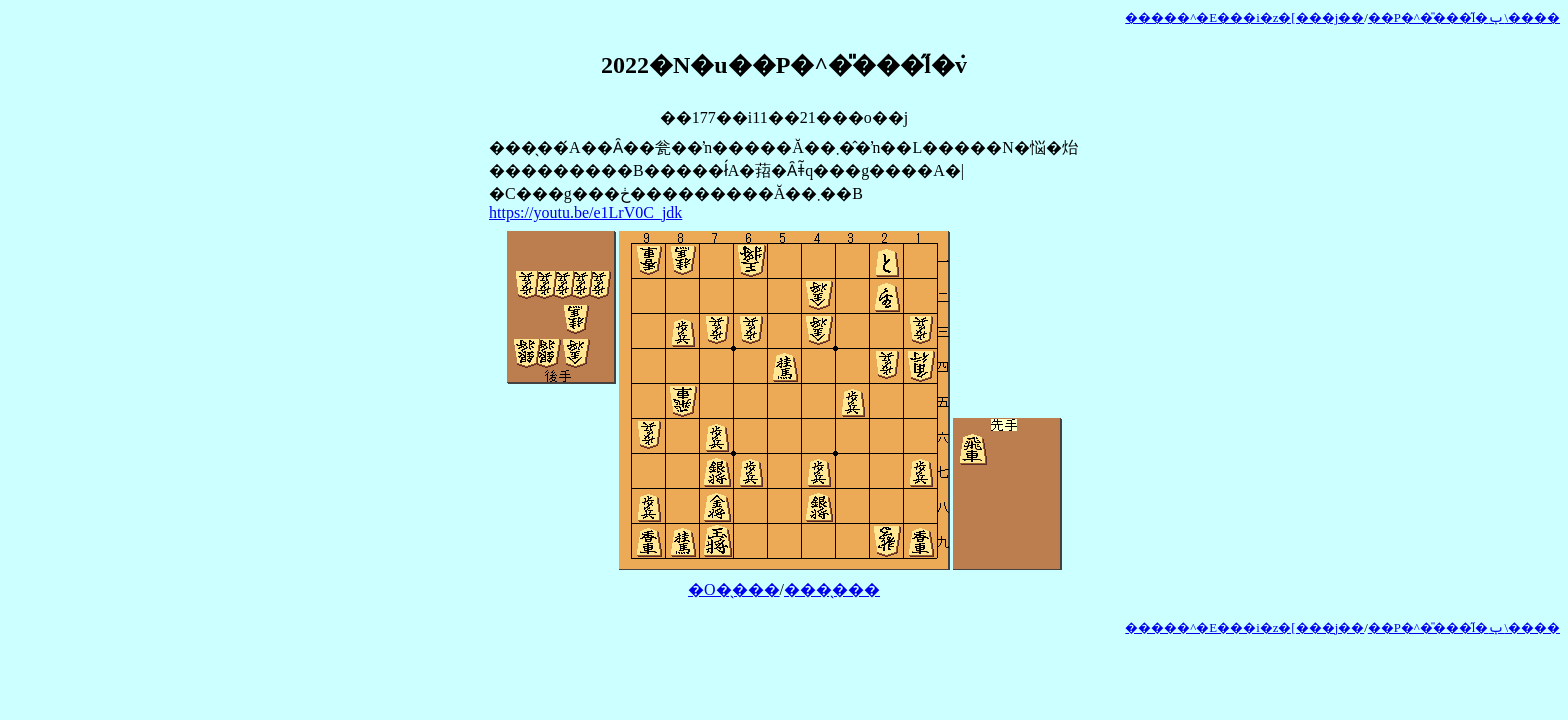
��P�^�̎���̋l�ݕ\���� (1464, 18)
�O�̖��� (734, 589)
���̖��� (832, 589)
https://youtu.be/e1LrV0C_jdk (585, 212)
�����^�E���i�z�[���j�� (1244, 18)
